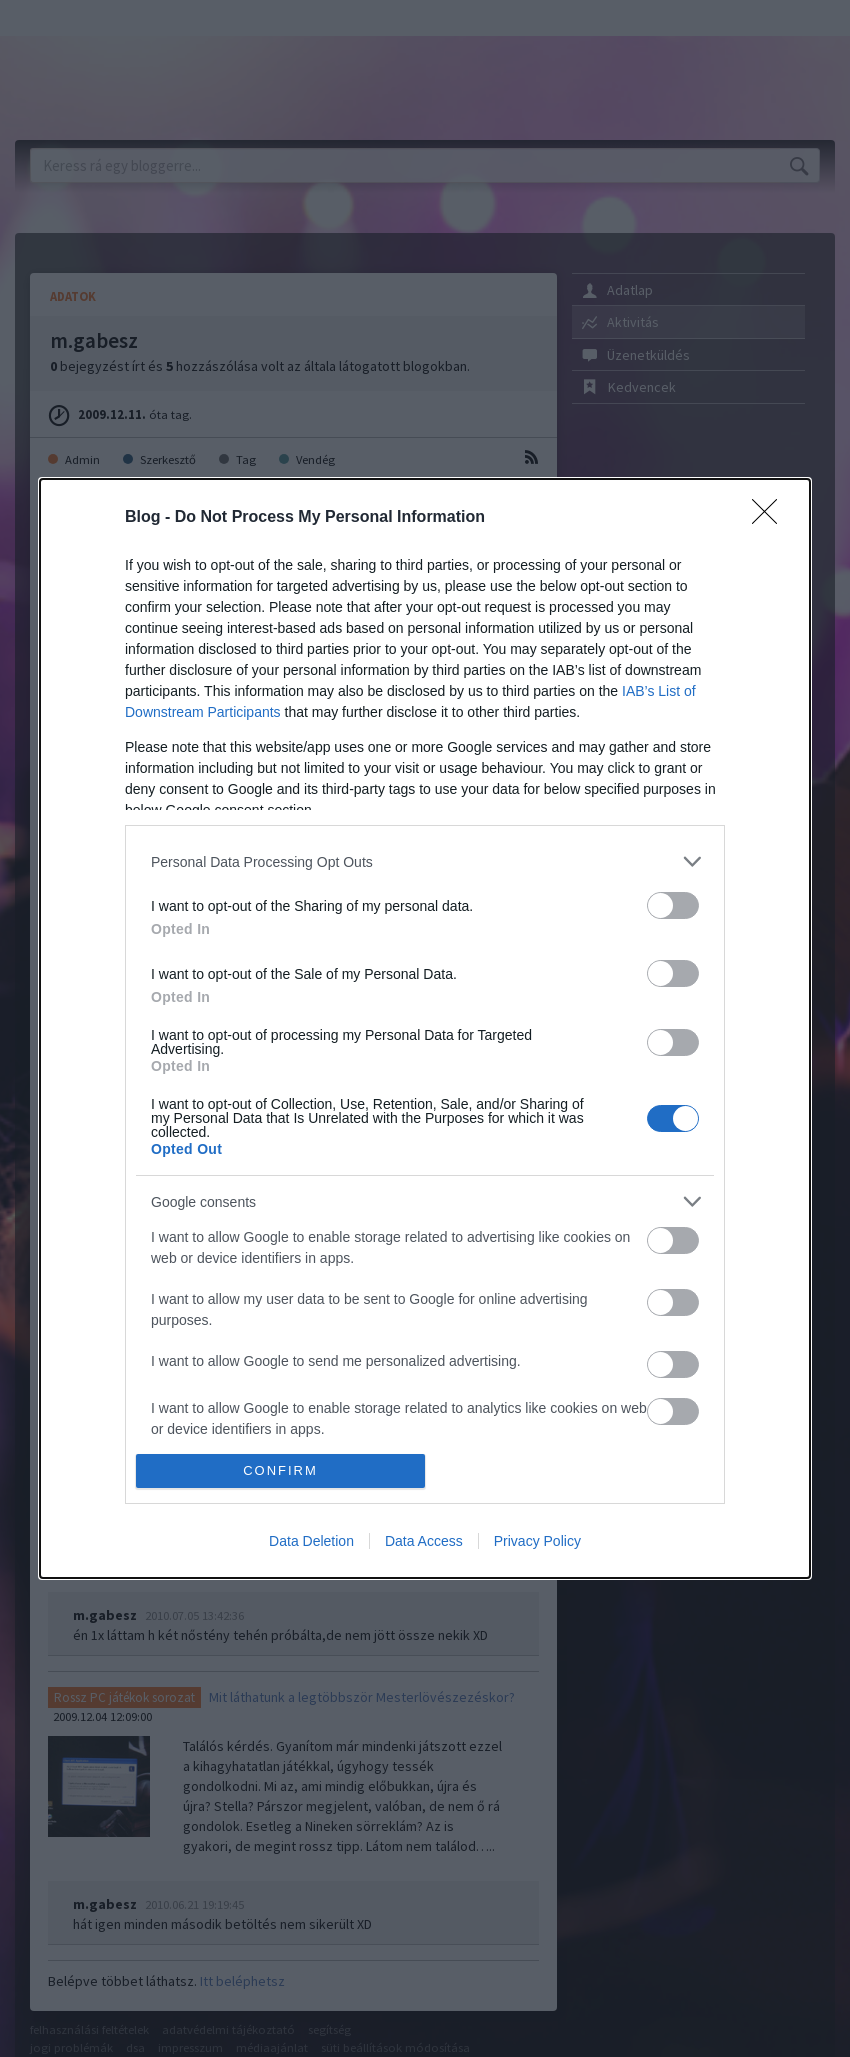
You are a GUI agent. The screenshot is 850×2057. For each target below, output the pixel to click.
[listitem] (425, 861)
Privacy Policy (537, 1541)
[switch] (673, 905)
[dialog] (425, 1028)
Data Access (424, 1541)
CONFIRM (280, 1470)
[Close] (771, 518)
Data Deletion (311, 1541)
